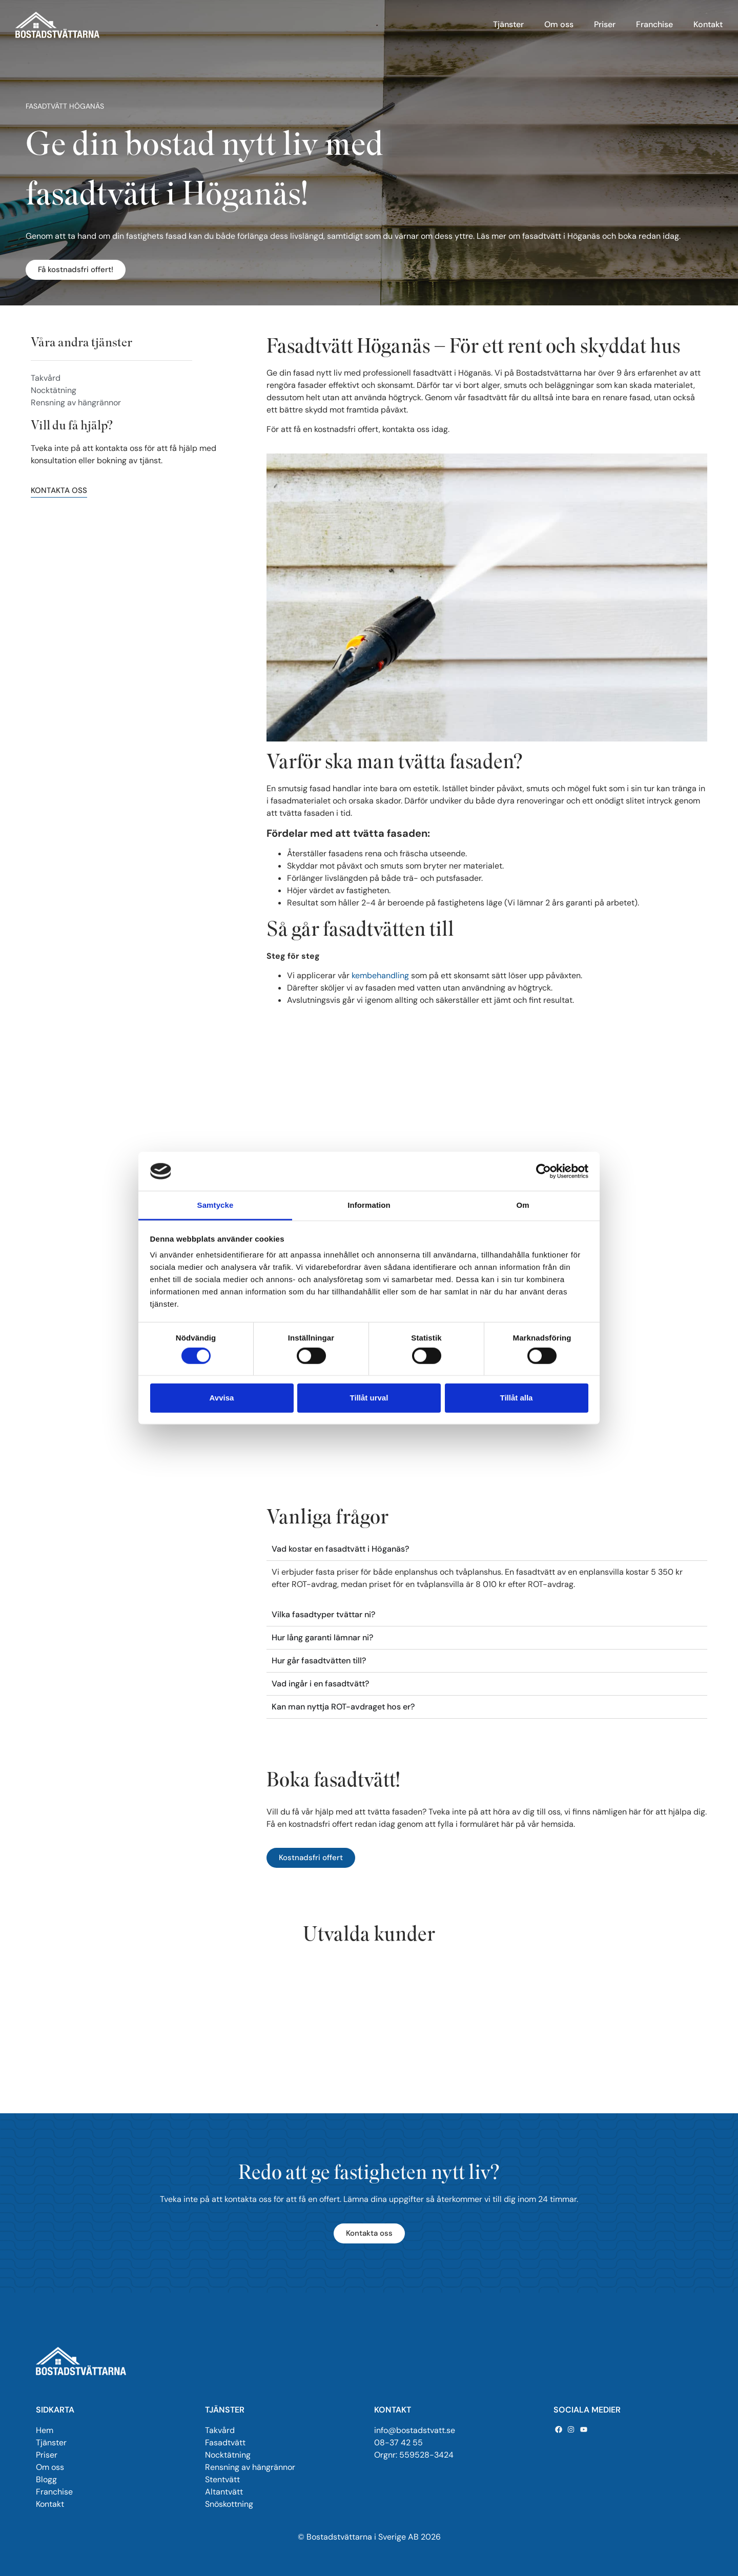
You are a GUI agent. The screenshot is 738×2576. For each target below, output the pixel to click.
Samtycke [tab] (215, 1205)
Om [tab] (522, 1205)
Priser (605, 24)
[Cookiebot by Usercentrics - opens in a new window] (543, 1171)
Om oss (558, 24)
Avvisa (222, 1397)
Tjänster (508, 24)
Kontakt (708, 24)
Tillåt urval (369, 1397)
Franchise (654, 24)
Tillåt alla (516, 1397)
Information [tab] (369, 1205)
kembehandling (380, 975)
